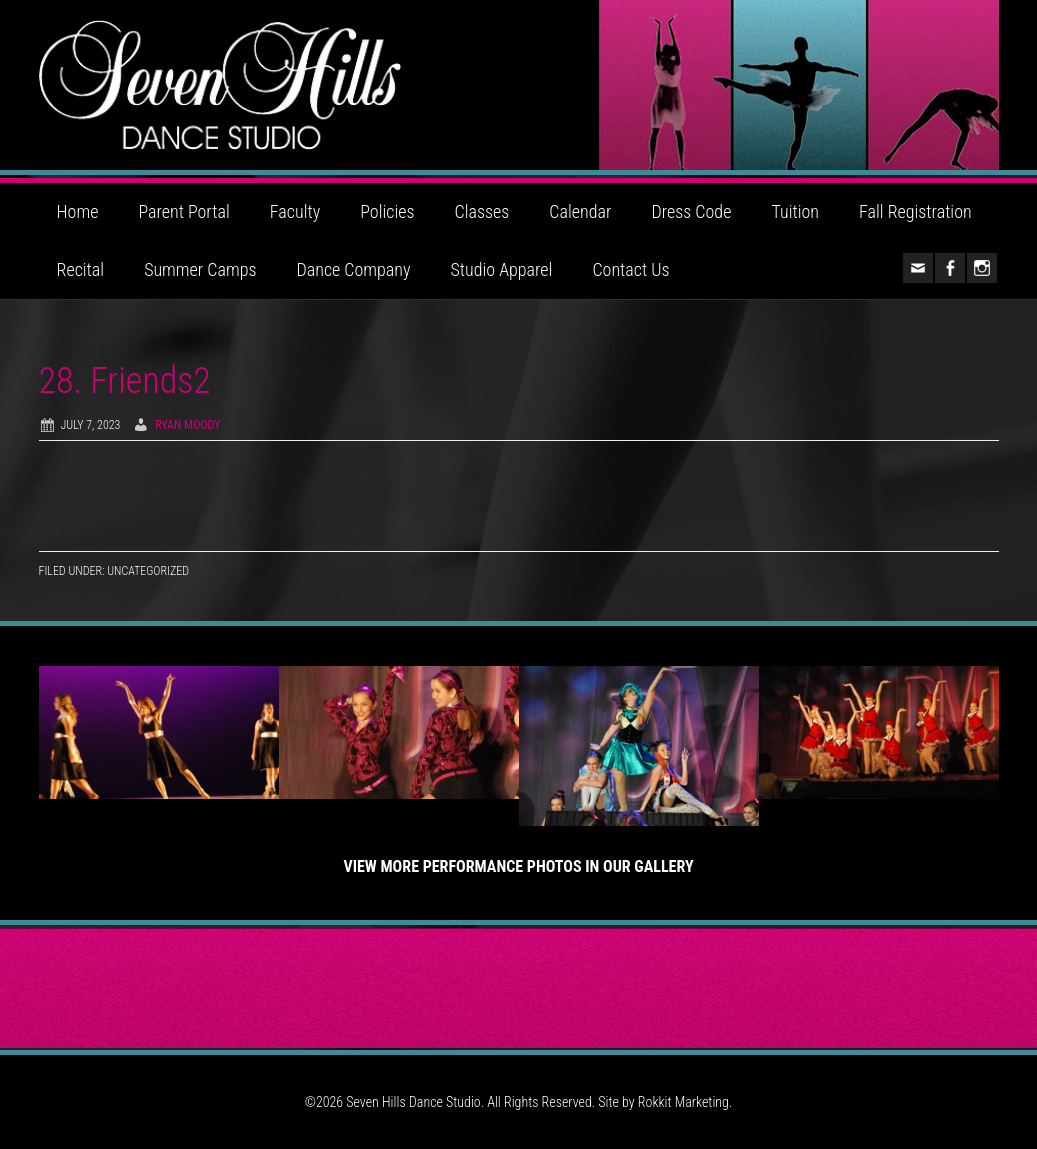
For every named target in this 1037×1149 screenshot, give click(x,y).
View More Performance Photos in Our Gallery (518, 866)
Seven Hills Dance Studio (519, 85)
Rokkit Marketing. (685, 1102)
